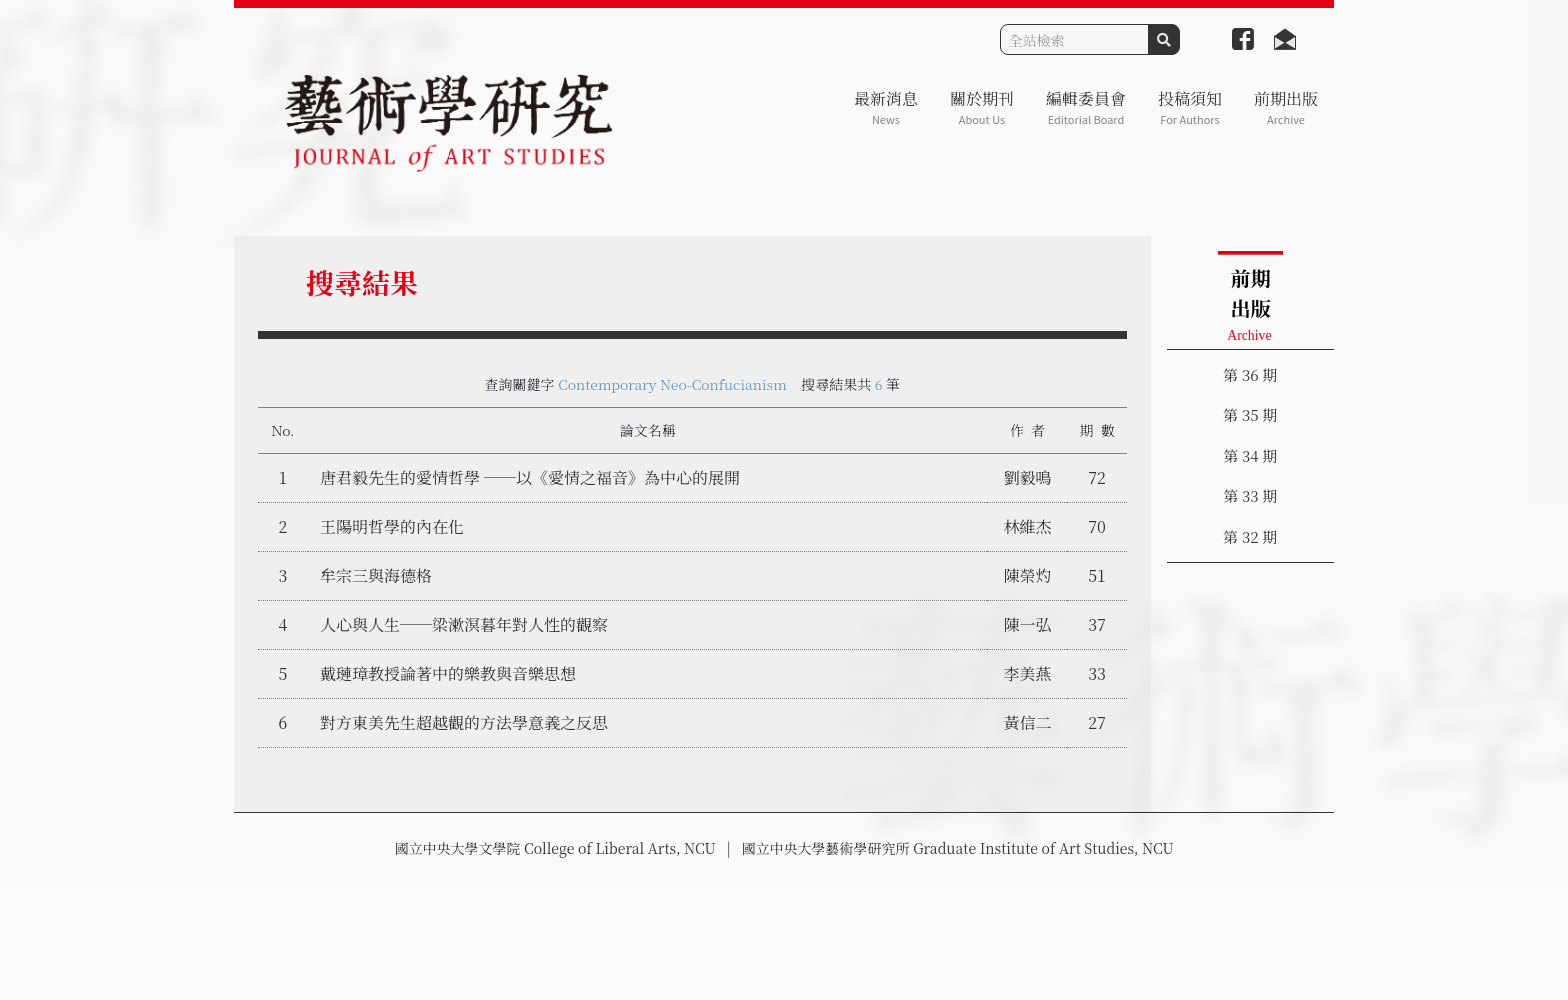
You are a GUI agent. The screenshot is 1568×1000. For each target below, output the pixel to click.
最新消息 (886, 107)
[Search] (1074, 39)
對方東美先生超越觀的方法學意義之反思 (464, 722)
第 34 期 (1250, 455)
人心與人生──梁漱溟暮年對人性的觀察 (464, 624)
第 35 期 (1250, 414)
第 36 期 (1250, 374)
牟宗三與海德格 (376, 575)
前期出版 (1286, 107)
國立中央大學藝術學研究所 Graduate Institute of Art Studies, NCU (958, 848)
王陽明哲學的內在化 (392, 526)
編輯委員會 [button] (1086, 107)
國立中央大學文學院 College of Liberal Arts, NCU (554, 848)
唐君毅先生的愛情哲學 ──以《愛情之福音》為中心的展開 (530, 477)
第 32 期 (1250, 536)
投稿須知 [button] (1190, 107)
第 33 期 (1250, 495)
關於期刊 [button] (982, 107)
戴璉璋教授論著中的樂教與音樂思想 (448, 673)
